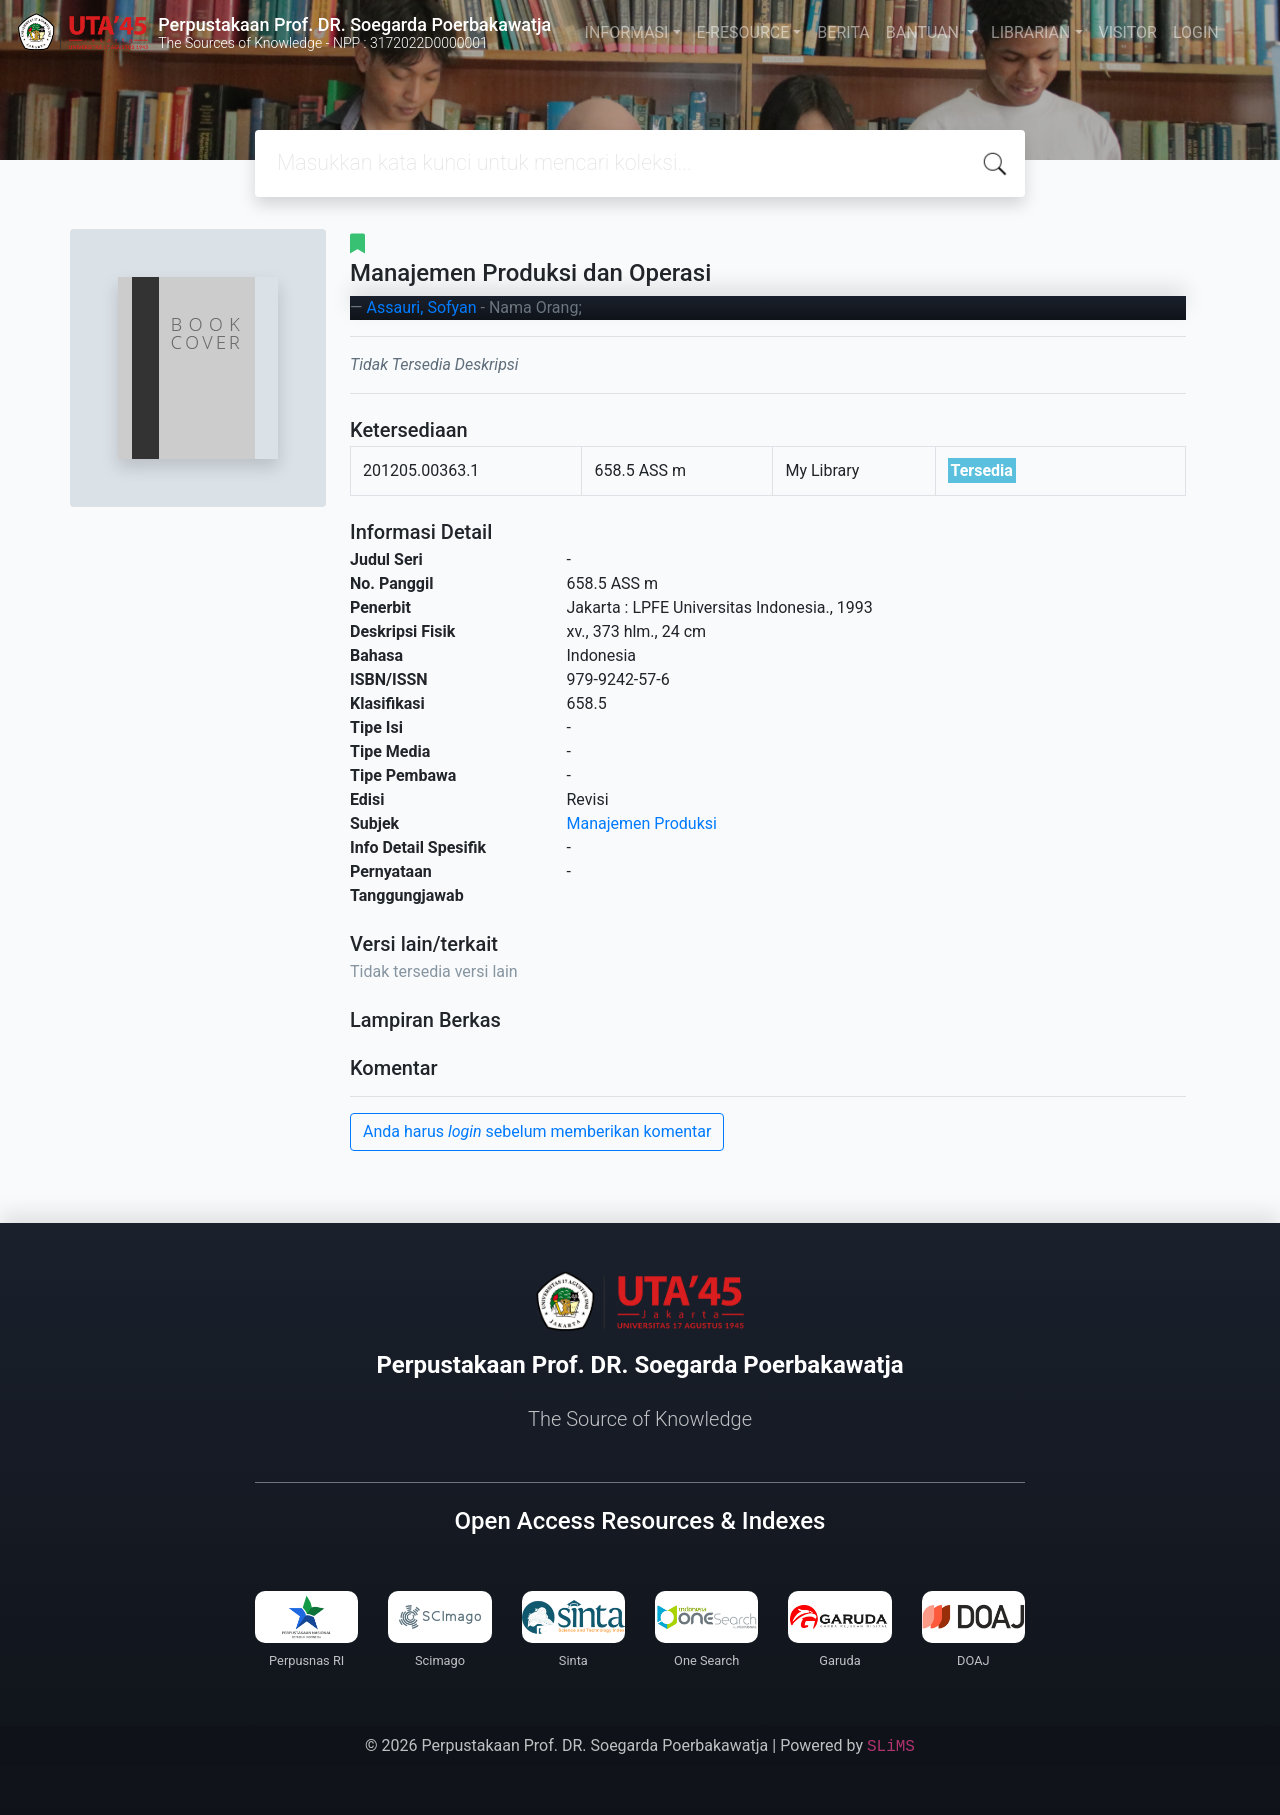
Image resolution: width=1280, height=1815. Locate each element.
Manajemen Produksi (642, 823)
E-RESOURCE (743, 32)
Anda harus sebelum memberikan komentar (537, 1131)
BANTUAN (924, 32)
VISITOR (1128, 32)
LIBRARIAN (1030, 32)
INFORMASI (627, 32)
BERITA (843, 32)
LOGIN (1196, 32)
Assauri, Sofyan (421, 307)
